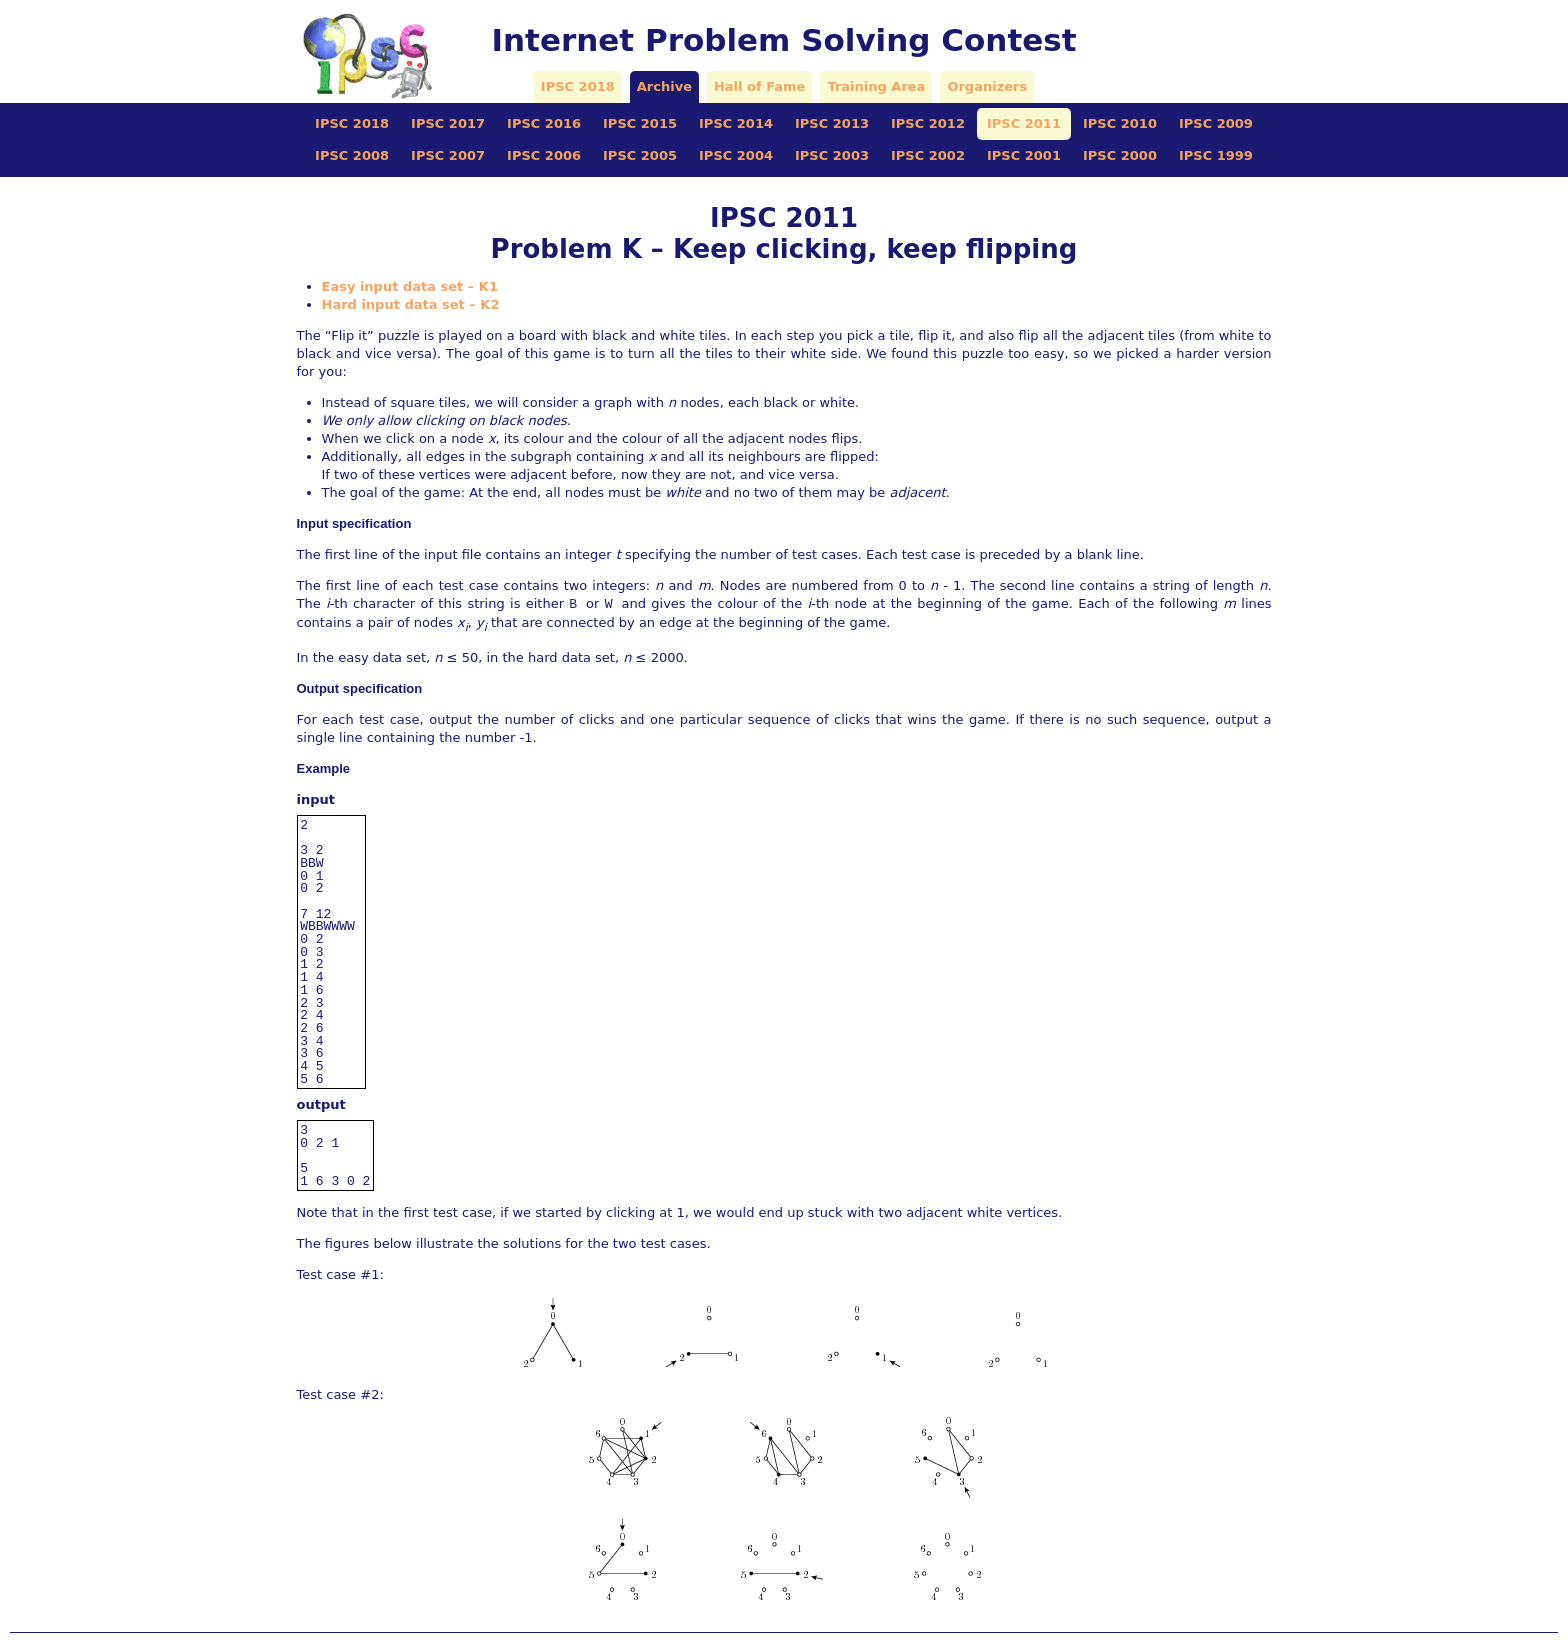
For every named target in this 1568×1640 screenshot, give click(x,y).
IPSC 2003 (832, 155)
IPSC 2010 (1120, 123)
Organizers (987, 86)
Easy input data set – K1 (410, 286)
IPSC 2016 (544, 123)
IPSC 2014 (736, 123)
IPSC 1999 (1216, 155)
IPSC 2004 (736, 155)
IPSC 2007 (448, 155)
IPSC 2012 (928, 123)
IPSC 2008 (352, 155)
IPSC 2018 (578, 86)
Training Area (876, 86)
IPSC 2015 (640, 123)
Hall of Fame (759, 86)
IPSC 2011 (1024, 123)
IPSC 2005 (640, 155)
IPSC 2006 (544, 155)
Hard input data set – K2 (411, 304)
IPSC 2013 (832, 123)
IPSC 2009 (1216, 123)
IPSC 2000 (1120, 155)
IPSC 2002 (928, 155)
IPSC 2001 (1024, 155)
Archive (664, 86)
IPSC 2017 (448, 123)
